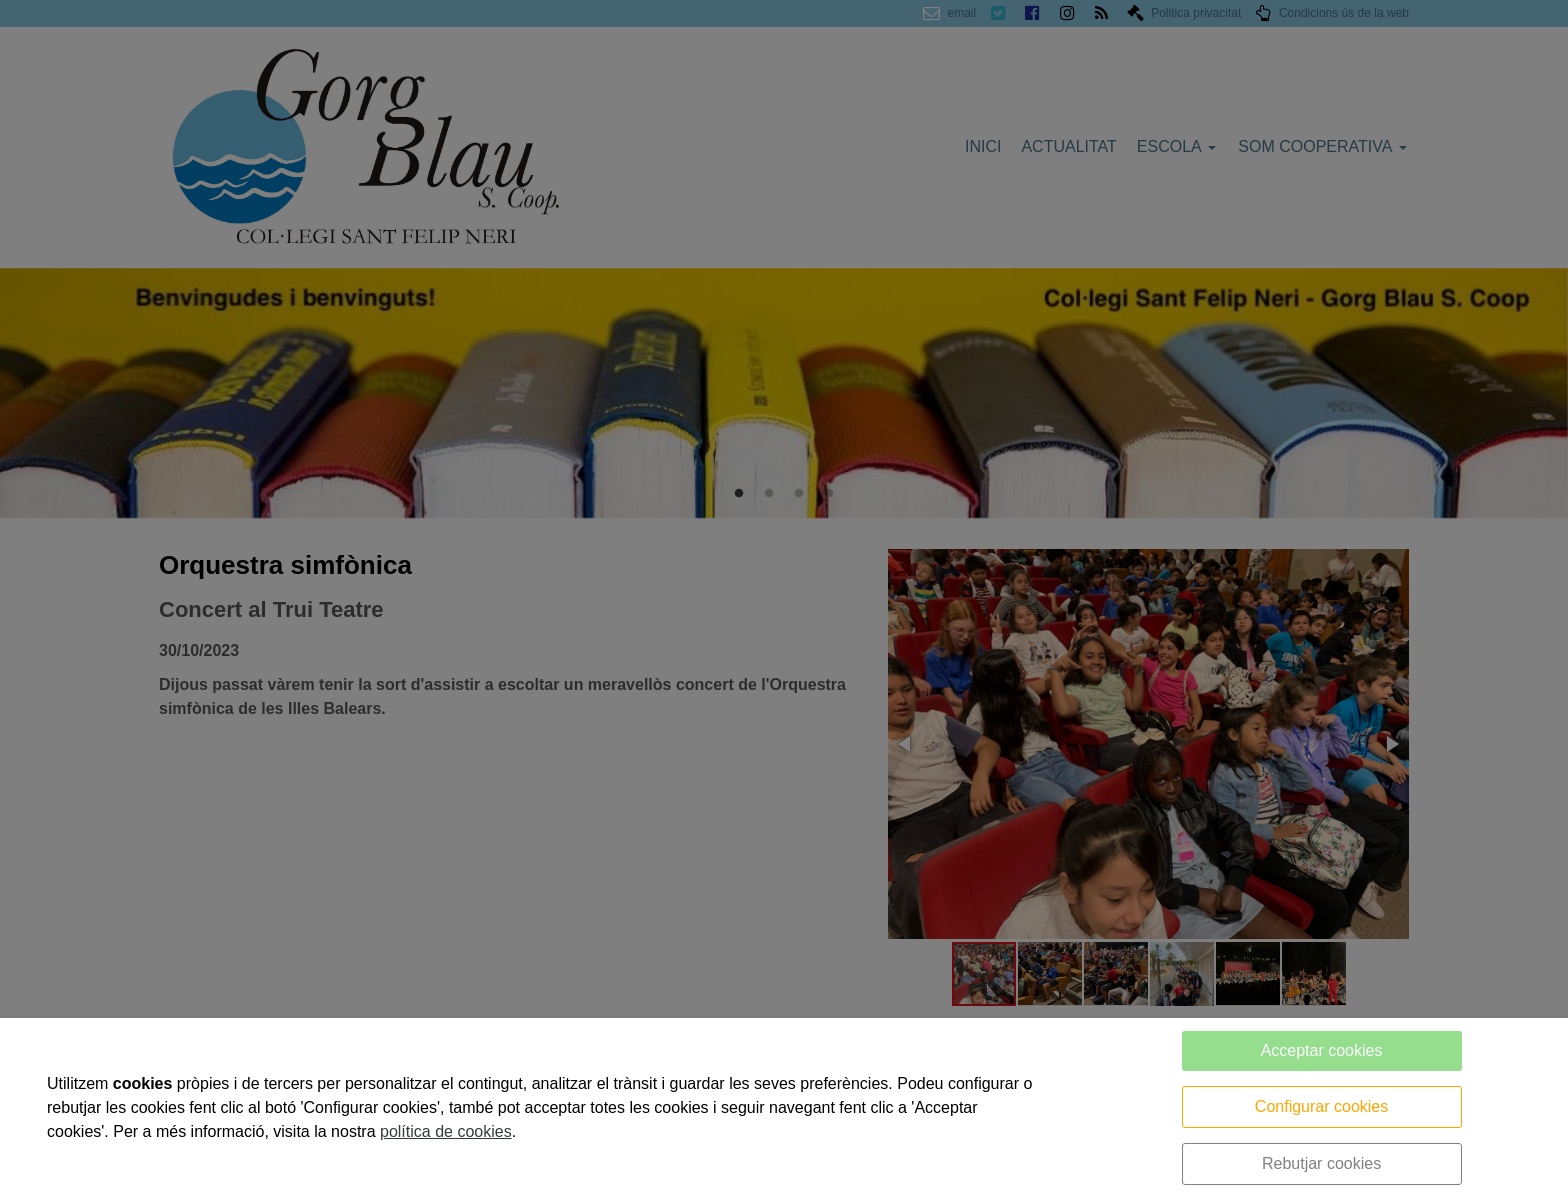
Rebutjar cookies (1321, 1163)
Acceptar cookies (1322, 1050)
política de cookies (446, 1131)
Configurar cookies (1321, 1106)
